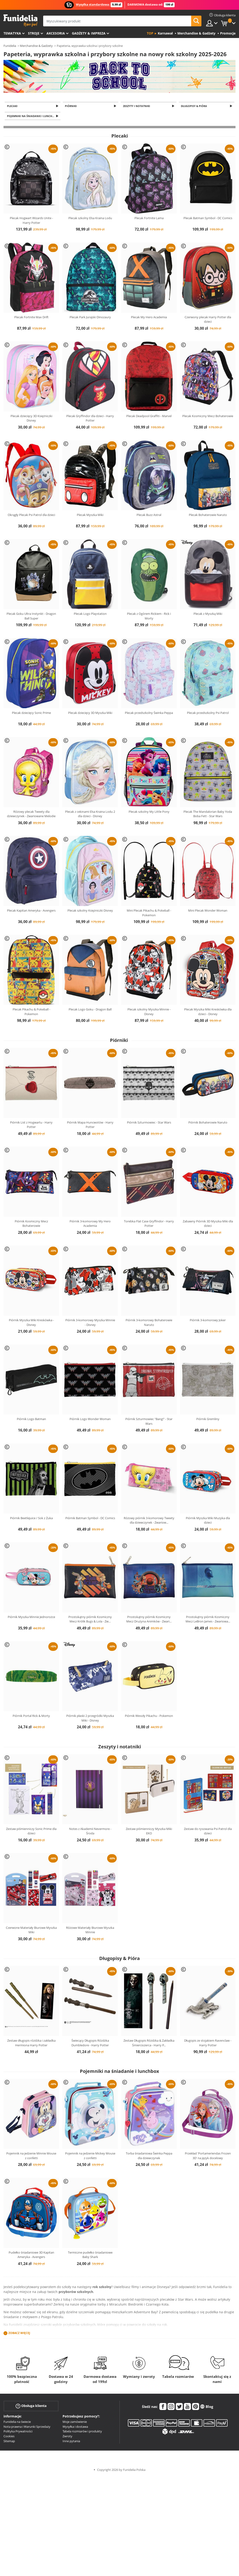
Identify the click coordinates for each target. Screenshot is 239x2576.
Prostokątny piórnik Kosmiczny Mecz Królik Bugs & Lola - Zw (90, 1620)
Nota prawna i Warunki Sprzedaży (27, 2428)
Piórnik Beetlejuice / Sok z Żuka (31, 1519)
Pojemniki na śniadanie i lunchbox (33, 117)
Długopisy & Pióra (195, 106)
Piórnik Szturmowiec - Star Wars (149, 1123)
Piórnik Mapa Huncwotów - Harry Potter (90, 1125)
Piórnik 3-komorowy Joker (208, 1321)
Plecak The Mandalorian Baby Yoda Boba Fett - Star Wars (207, 815)
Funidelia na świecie (17, 2423)
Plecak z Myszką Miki (207, 615)
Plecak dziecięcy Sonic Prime (31, 714)
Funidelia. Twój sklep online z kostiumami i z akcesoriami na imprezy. (20, 20)
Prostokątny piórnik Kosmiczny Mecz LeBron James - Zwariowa (208, 1620)
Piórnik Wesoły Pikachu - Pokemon (149, 1717)
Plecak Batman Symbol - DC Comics (207, 219)
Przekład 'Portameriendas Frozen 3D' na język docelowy (208, 2157)
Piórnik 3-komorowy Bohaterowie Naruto (149, 1323)
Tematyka (12, 33)
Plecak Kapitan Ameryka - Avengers (31, 912)
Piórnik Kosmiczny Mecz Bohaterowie (31, 1224)
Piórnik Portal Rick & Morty (31, 1717)
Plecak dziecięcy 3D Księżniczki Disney (31, 419)
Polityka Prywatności (18, 2433)
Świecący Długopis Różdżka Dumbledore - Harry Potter (90, 2044)
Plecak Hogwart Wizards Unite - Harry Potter (31, 221)
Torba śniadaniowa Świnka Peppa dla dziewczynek (149, 2157)
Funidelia (10, 46)
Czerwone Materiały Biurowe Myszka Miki (31, 1931)
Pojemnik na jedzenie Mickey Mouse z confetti (90, 2157)
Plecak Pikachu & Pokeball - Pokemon (31, 1013)
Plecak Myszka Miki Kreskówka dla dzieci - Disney (208, 1013)
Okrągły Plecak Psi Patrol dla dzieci (31, 516)
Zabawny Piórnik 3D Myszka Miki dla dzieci (208, 1224)
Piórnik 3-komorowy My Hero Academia (90, 1224)
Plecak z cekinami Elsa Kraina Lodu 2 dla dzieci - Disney (90, 815)
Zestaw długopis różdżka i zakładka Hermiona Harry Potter (31, 2044)
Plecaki (13, 106)
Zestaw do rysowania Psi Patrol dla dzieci (208, 1832)
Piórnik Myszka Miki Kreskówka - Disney (31, 1323)
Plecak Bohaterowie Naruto (208, 516)
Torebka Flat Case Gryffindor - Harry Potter (149, 1224)
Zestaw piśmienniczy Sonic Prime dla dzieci (31, 1832)
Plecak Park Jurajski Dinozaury (90, 318)
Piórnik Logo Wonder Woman (90, 1420)
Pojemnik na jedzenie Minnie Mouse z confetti (31, 2157)
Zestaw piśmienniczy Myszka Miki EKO (149, 1832)
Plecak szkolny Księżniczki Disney (90, 912)
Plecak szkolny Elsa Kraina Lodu (90, 219)
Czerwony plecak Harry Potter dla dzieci (208, 320)
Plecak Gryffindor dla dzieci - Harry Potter (90, 419)
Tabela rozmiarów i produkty (82, 2433)
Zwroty (67, 2437)
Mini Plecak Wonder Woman (207, 912)
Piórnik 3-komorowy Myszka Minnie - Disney (90, 1323)
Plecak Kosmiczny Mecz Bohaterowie (207, 417)
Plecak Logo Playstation (90, 615)
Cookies (9, 2437)
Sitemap (9, 2442)
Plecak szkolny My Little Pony (149, 813)
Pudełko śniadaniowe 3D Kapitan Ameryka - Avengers (31, 2255)
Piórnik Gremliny (207, 1420)
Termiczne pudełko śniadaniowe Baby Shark (90, 2255)
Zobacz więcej (19, 2334)
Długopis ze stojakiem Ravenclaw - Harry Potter (207, 2044)
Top (150, 33)
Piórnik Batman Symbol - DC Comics (90, 1519)
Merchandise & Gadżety (36, 46)
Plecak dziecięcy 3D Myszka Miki (90, 714)
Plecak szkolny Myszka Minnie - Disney (149, 1013)
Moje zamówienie (75, 2423)
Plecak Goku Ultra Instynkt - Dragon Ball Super (31, 617)
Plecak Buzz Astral (149, 516)
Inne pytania (71, 2442)
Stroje (33, 33)
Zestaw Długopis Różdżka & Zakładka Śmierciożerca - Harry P (148, 2044)
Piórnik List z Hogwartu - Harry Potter (31, 1125)
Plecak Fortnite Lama (149, 219)
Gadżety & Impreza (88, 33)
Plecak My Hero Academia (149, 318)
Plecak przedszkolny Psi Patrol (208, 714)
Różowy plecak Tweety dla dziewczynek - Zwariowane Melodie (31, 815)
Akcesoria (55, 33)
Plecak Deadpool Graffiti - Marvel (149, 417)
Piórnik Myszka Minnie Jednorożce (31, 1618)
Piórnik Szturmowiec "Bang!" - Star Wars (148, 1422)
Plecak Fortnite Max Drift (31, 318)
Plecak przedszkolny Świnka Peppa (149, 714)
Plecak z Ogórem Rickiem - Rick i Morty (149, 617)
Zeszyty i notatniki (137, 106)
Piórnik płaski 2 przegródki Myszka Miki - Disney (90, 1719)
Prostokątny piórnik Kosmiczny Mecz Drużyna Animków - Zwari (149, 1620)
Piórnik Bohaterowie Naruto (207, 1123)
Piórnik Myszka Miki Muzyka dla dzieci (208, 1521)
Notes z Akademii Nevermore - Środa (90, 1832)
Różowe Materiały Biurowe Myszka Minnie (90, 1931)
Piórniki (72, 106)
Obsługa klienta (31, 2407)
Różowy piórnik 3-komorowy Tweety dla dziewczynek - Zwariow (149, 1521)
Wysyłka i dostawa (75, 2428)
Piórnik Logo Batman (31, 1420)
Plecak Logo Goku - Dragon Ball (90, 1011)
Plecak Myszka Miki (90, 516)
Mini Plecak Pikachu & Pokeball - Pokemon (149, 914)
